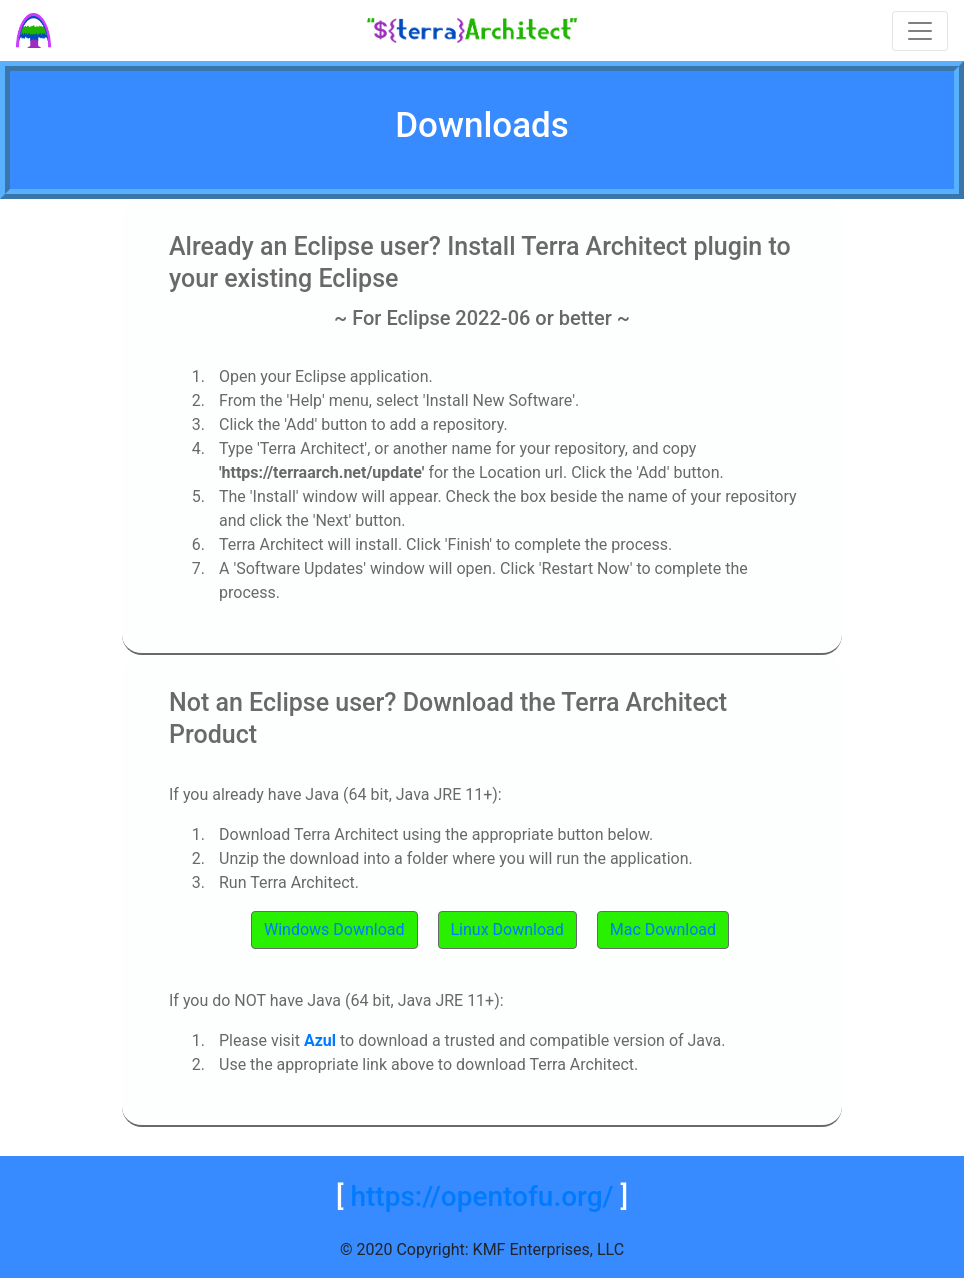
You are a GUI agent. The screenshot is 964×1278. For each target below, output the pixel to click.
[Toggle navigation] (920, 31)
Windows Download (334, 929)
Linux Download (507, 929)
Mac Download (663, 929)
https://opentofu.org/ (481, 1196)
